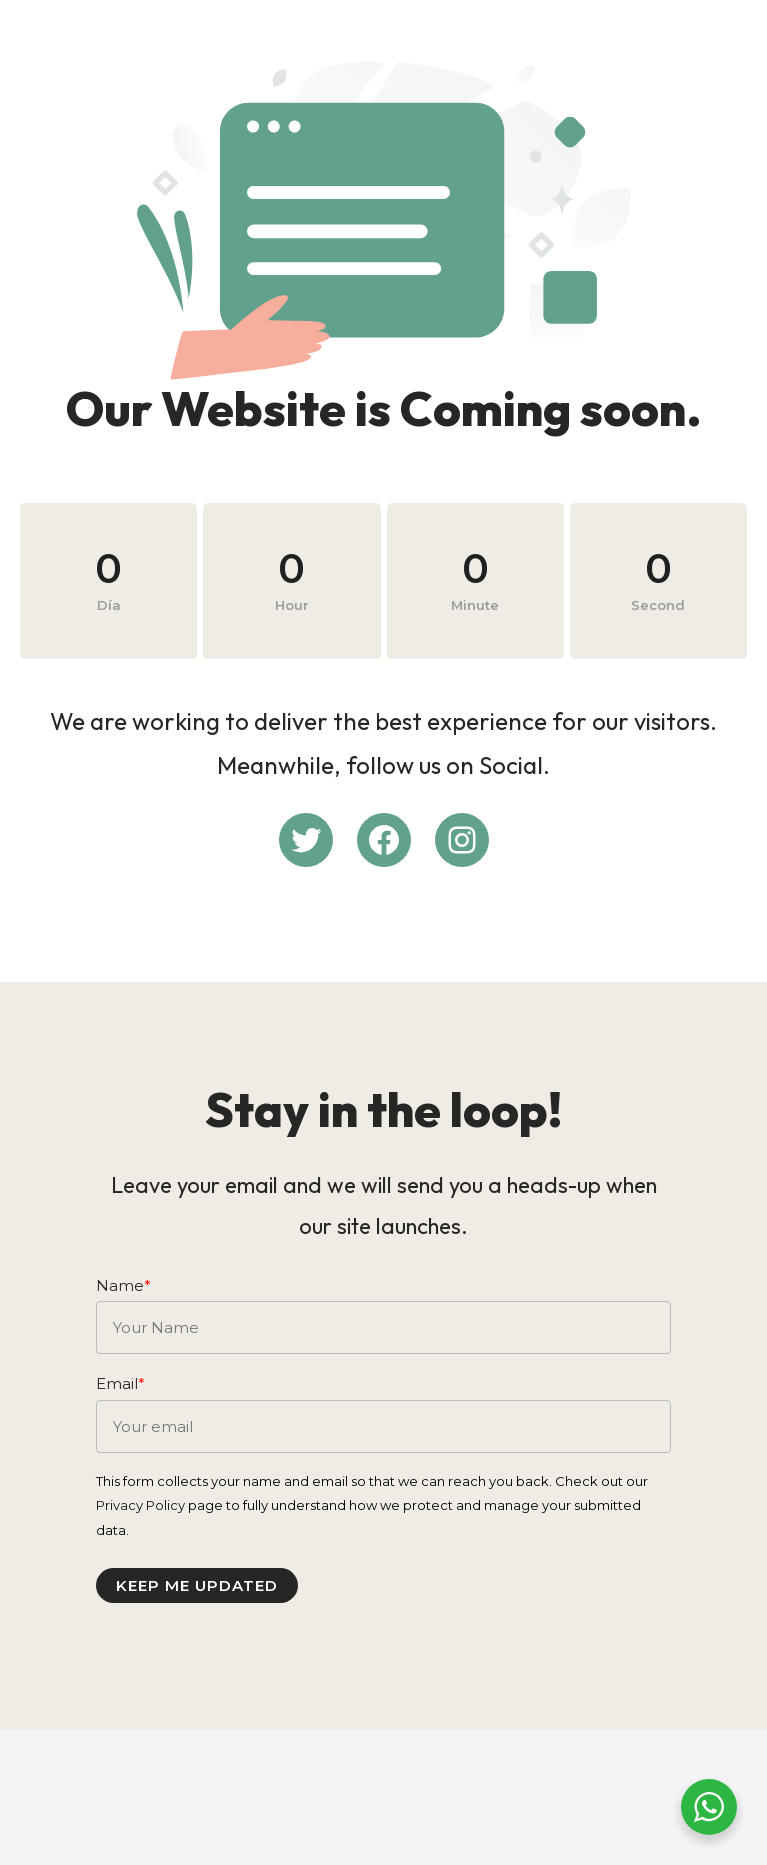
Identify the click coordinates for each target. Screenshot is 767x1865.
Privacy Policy (152, 1592)
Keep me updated (209, 1671)
